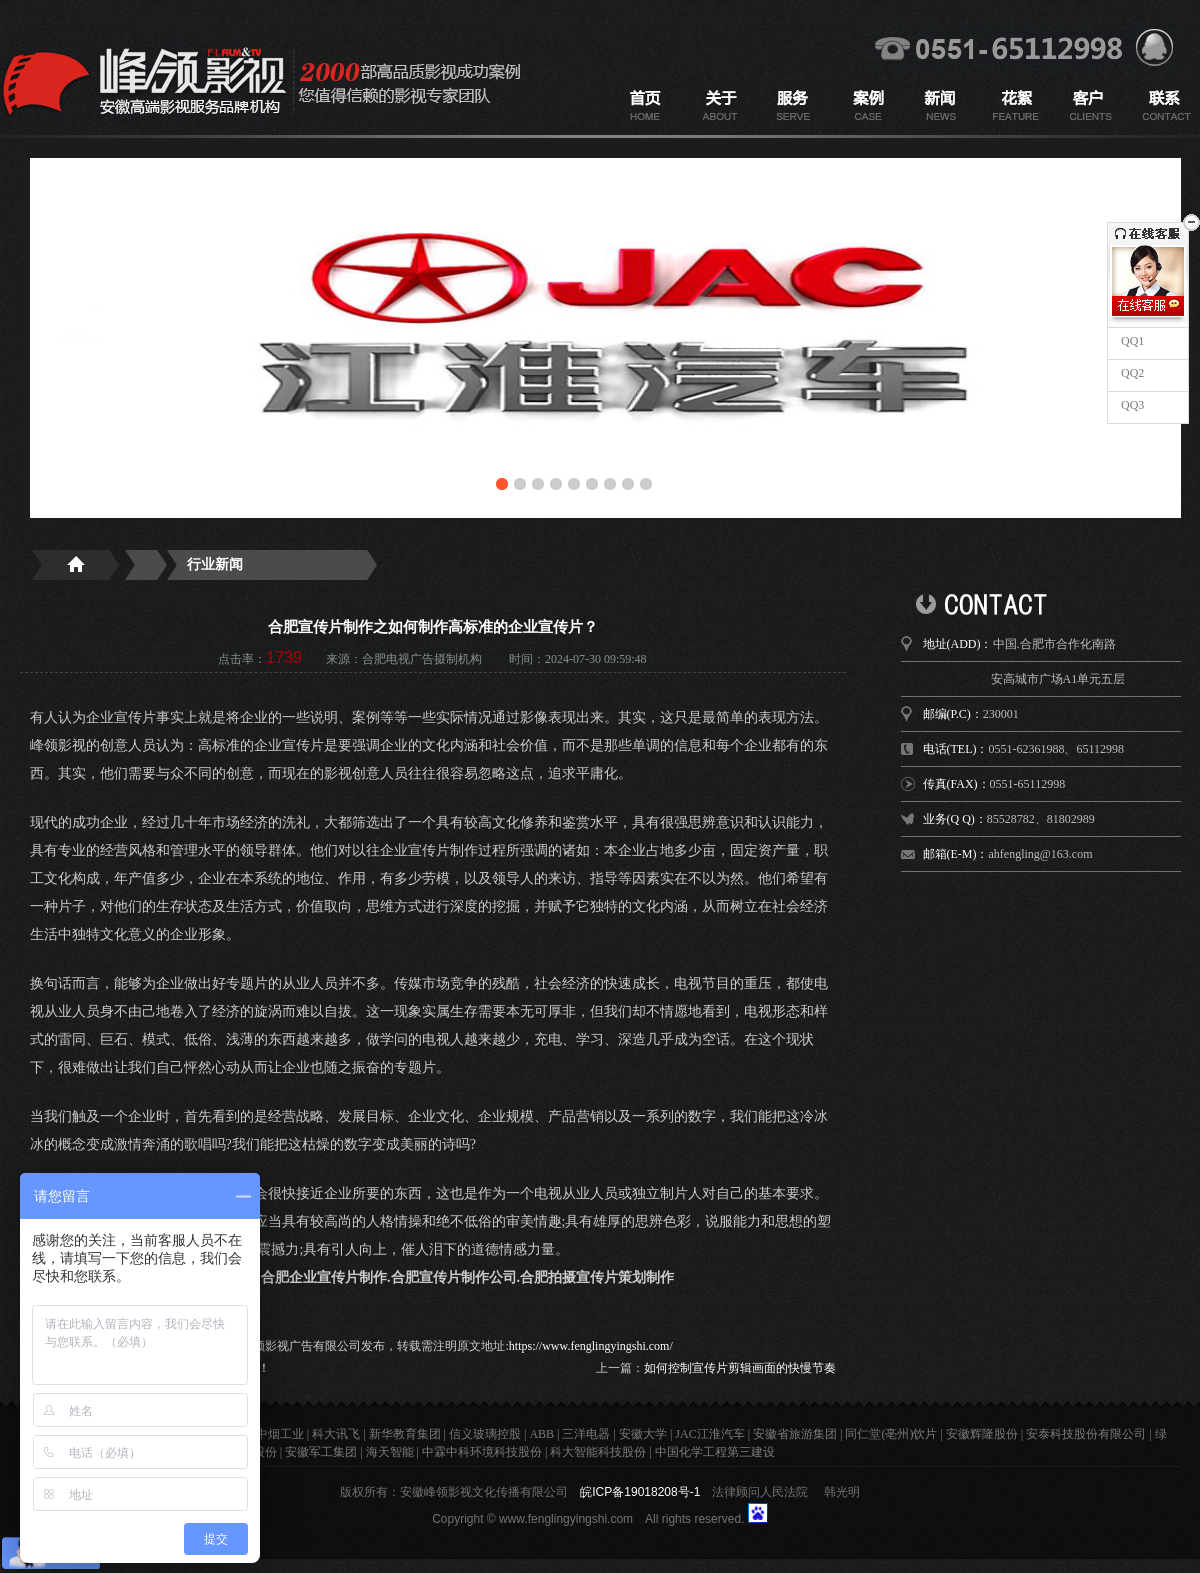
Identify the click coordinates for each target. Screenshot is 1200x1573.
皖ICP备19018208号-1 (640, 1492)
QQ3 (1131, 405)
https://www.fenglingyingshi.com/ (591, 1346)
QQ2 (1131, 373)
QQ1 (1131, 341)
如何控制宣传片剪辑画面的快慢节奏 (740, 1368)
